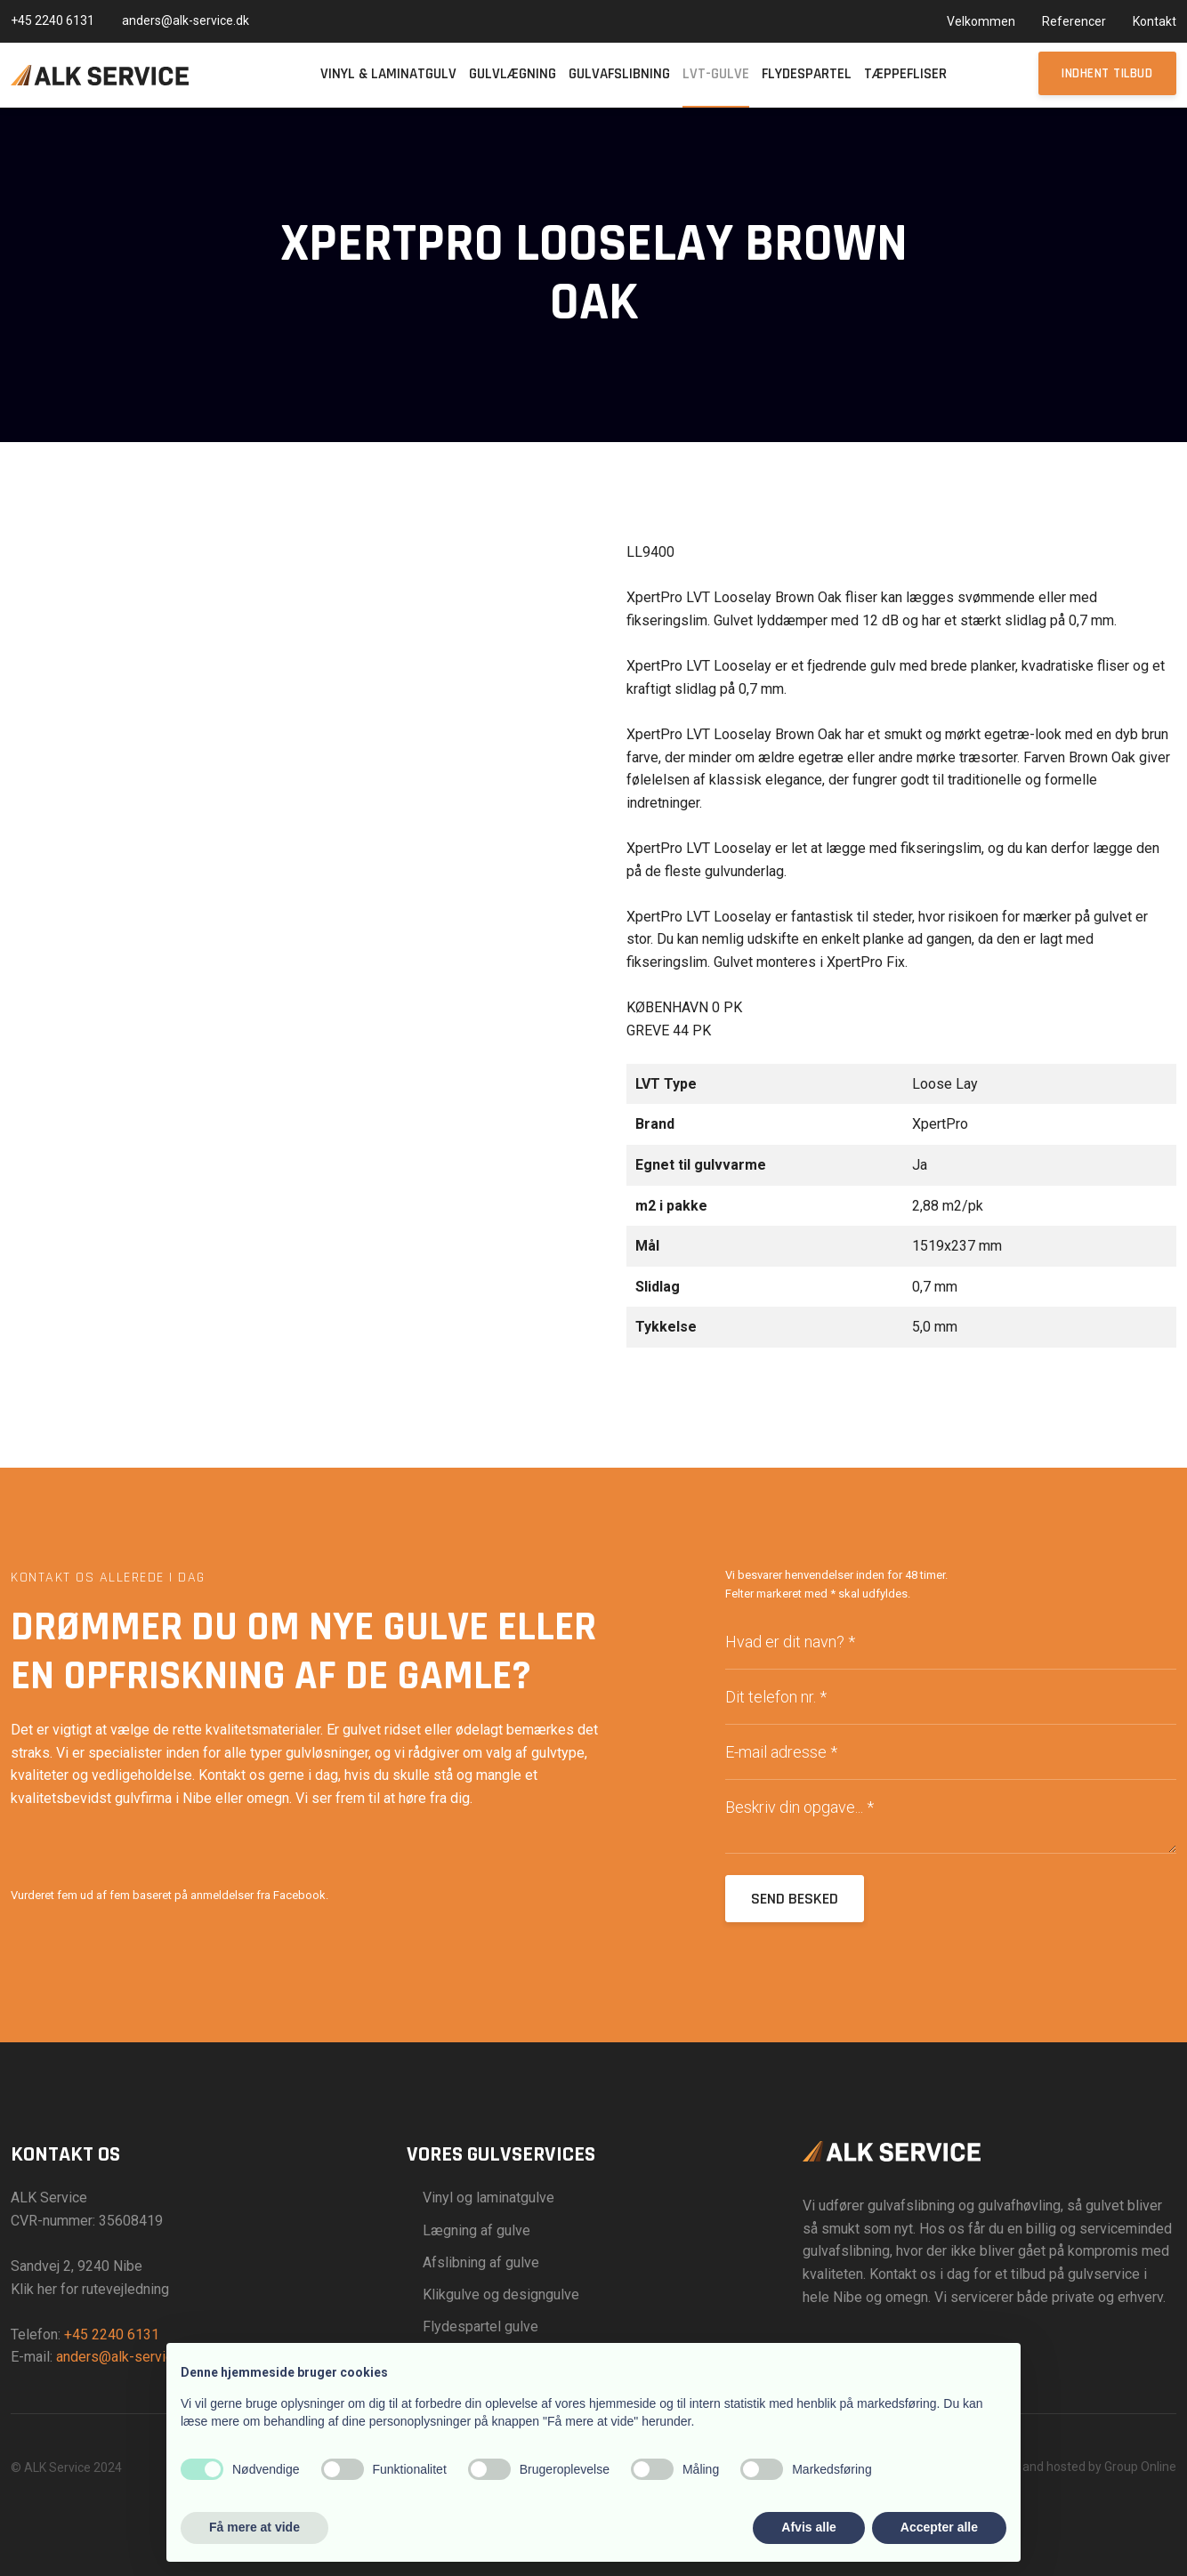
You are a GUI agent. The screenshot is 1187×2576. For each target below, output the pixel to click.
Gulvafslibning (619, 74)
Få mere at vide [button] (254, 2527)
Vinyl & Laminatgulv (388, 74)
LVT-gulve (715, 74)
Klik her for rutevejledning (90, 2289)
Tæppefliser (905, 74)
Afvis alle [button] (808, 2527)
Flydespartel (807, 74)
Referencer (1074, 21)
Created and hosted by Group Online (1075, 2466)
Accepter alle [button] (939, 2527)
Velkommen (981, 21)
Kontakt (1154, 21)
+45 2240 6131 (111, 2334)
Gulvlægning (512, 74)
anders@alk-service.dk (127, 2356)
